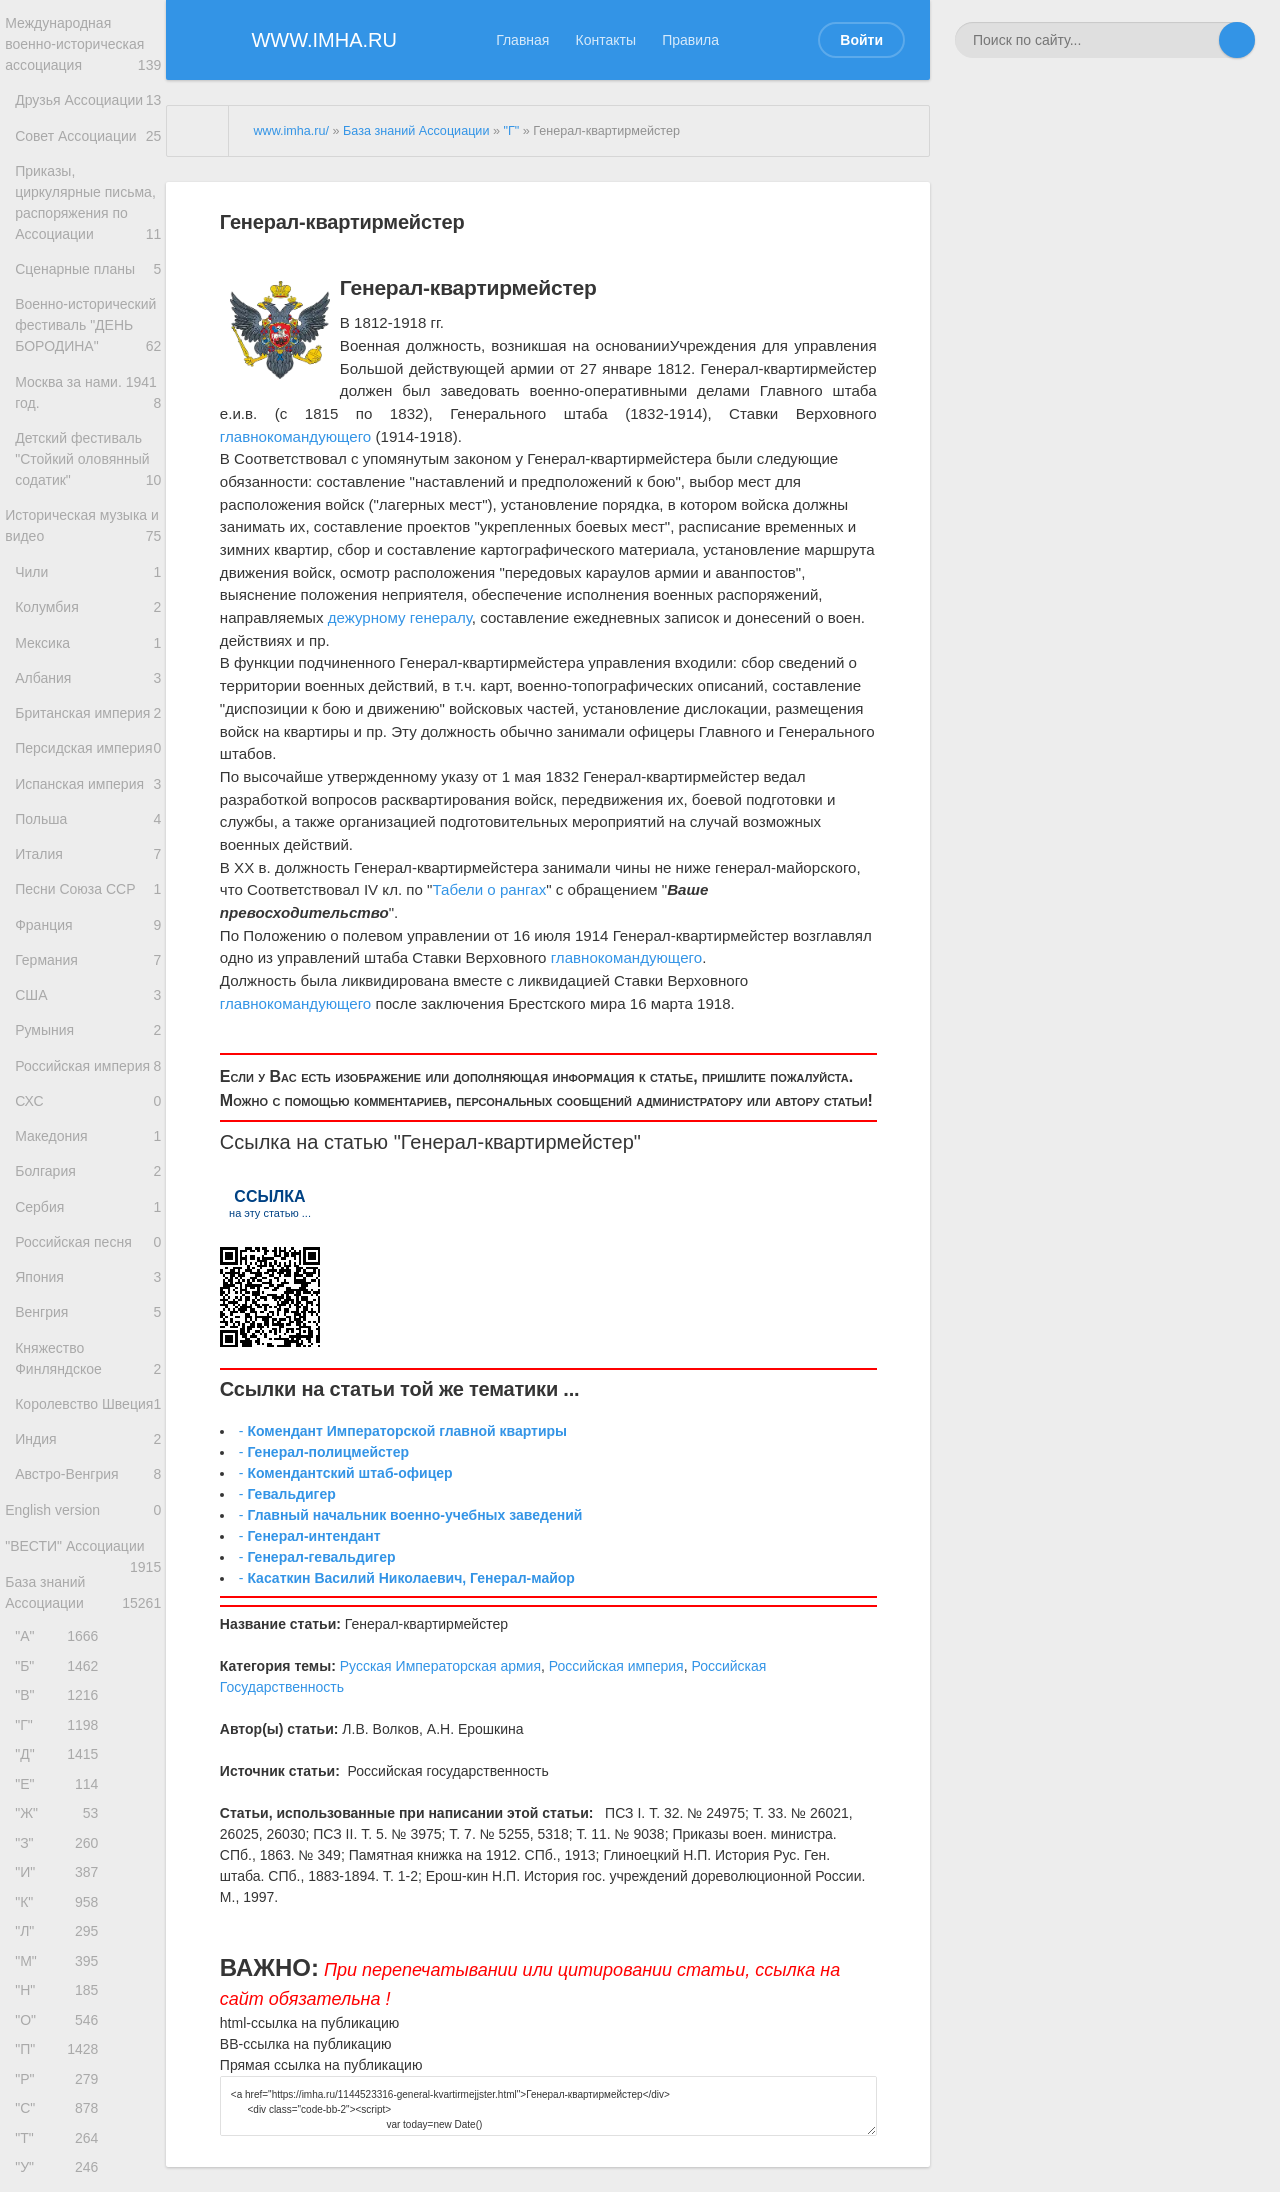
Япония (88, 1495)
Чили (88, 679)
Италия (88, 1018)
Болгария (88, 1375)
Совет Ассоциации (88, 159)
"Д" (61, 2049)
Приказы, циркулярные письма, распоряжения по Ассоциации (88, 251)
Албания (88, 798)
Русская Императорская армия (440, 1666)
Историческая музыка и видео (83, 629)
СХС (84, 1296)
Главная (522, 40)
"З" (61, 2149)
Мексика (88, 758)
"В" (61, 1982)
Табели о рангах (490, 889)
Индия (88, 1696)
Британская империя (88, 844)
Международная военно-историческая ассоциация (83, 47)
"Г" (61, 2016)
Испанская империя (88, 944)
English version (83, 1776)
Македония (88, 1336)
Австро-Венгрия (88, 1735)
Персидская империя (88, 889)
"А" (61, 1916)
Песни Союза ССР (88, 1057)
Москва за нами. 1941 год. (88, 486)
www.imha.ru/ (291, 131)
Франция (88, 1097)
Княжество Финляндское (88, 1586)
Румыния (88, 1216)
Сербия (88, 1415)
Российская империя (88, 1262)
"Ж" (61, 2116)
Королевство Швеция (88, 1647)
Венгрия (88, 1534)
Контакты (606, 40)
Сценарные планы (88, 332)
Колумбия (88, 718)
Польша (84, 978)
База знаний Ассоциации (83, 1869)
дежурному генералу (400, 617)
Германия (88, 1137)
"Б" (61, 1949)
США (88, 1177)
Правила (690, 40)
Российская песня (88, 1455)
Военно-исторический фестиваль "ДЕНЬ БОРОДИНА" (88, 404)
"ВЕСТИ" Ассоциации (83, 1823)
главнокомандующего (295, 436)
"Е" (61, 2083)
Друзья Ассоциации (88, 113)
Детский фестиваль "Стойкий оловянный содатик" (88, 557)
